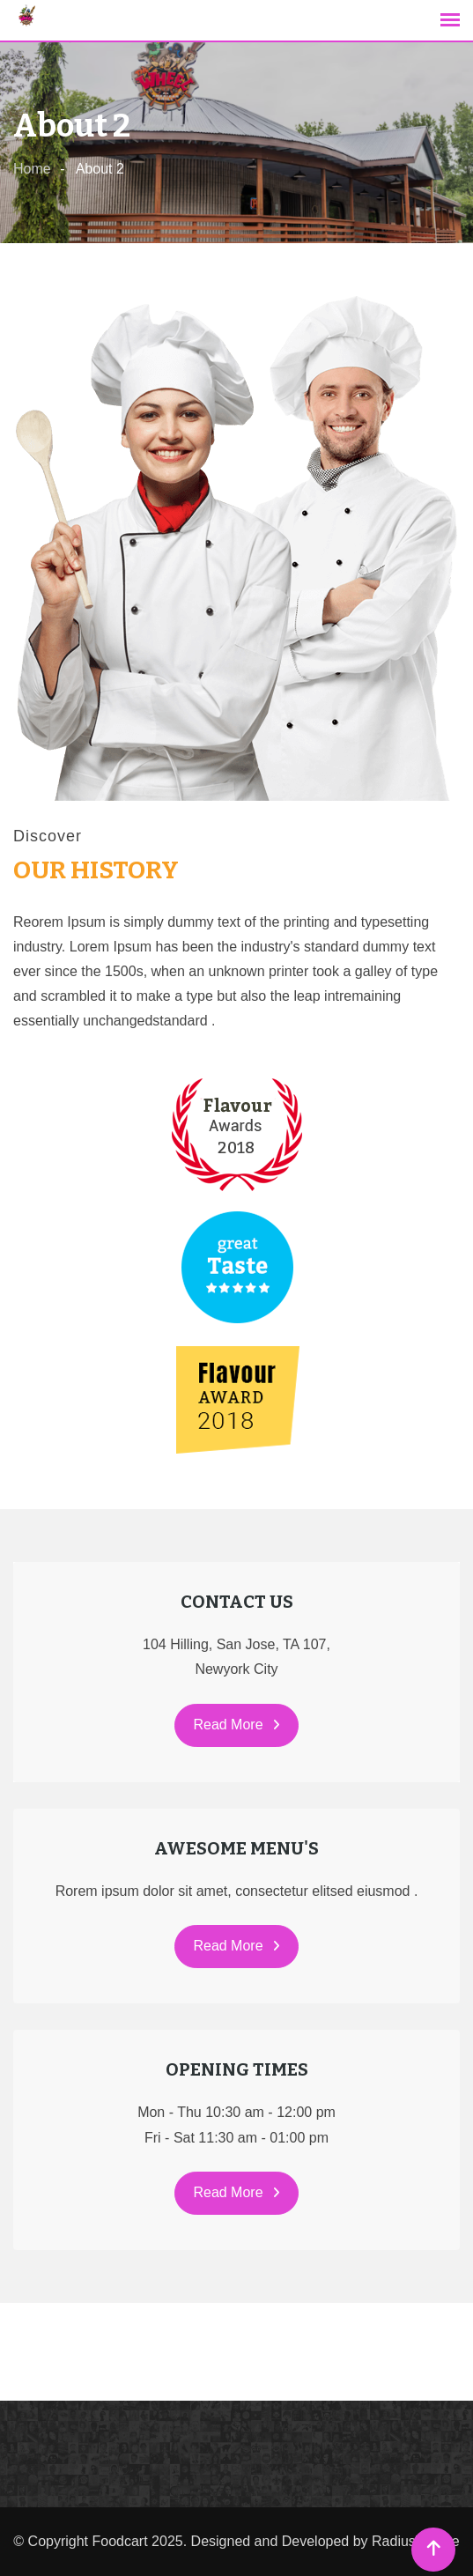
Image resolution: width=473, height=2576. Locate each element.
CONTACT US (237, 1601)
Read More (236, 1724)
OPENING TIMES (237, 2069)
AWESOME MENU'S (236, 1848)
